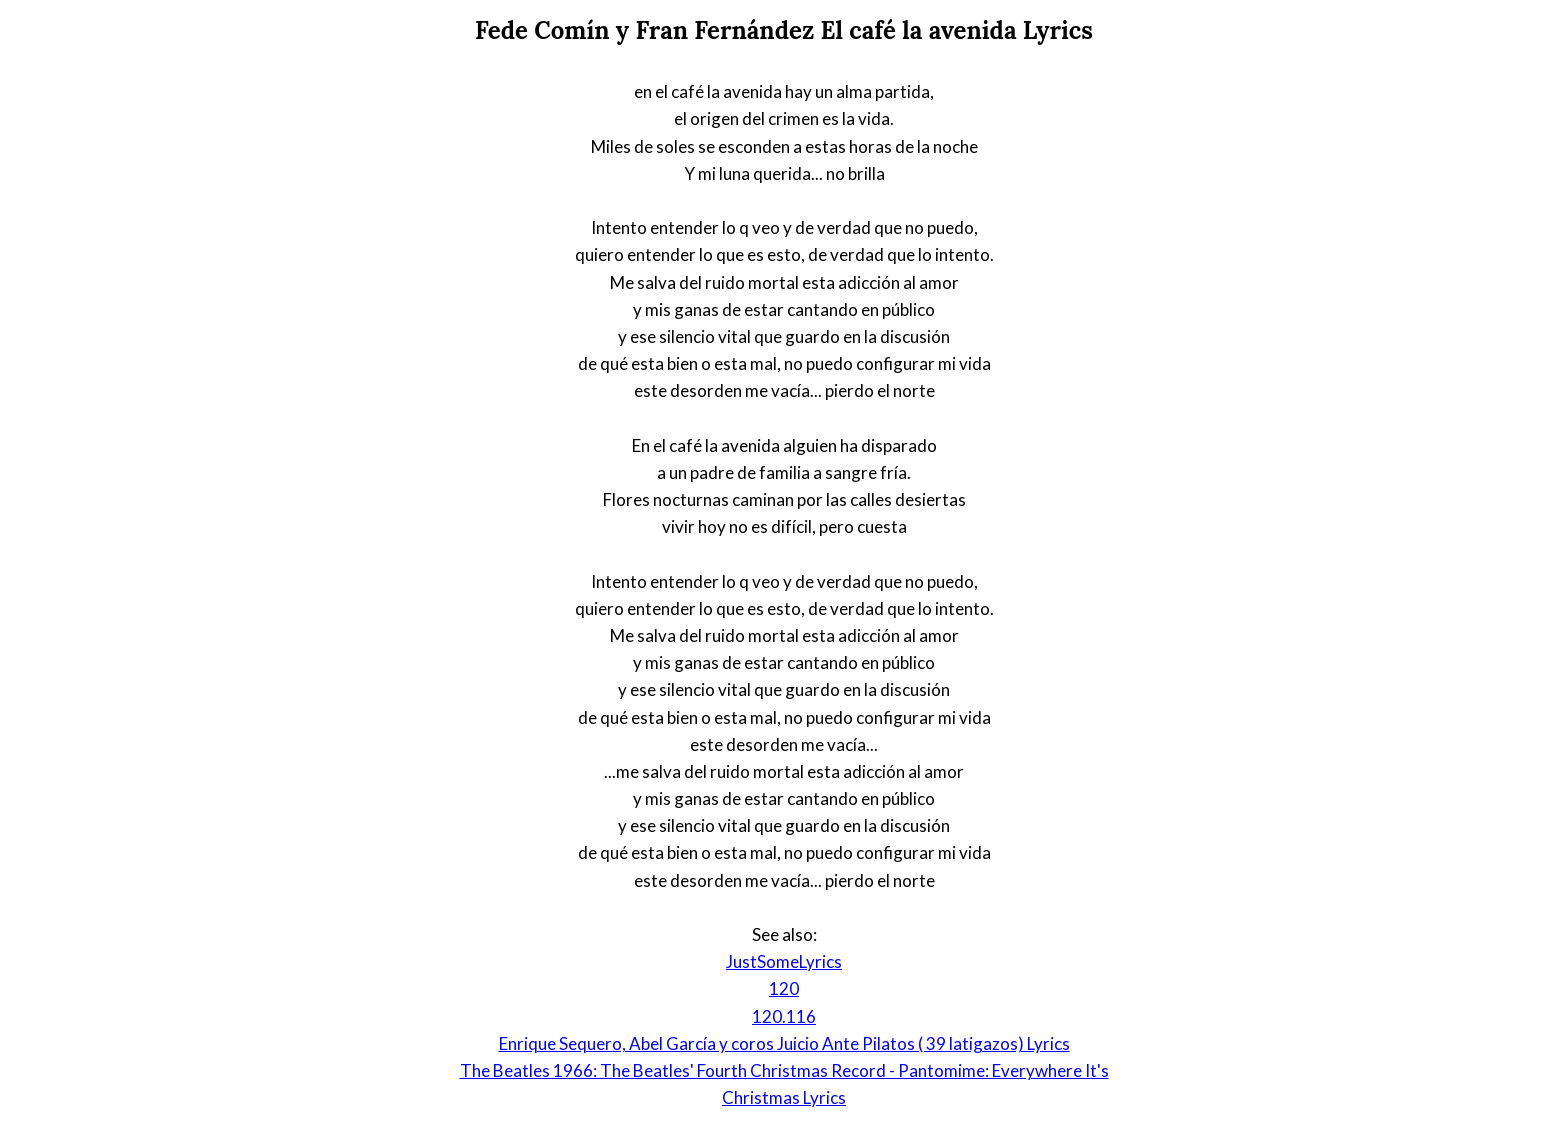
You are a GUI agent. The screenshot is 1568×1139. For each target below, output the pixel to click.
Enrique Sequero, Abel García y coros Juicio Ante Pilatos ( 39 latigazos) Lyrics (784, 1043)
